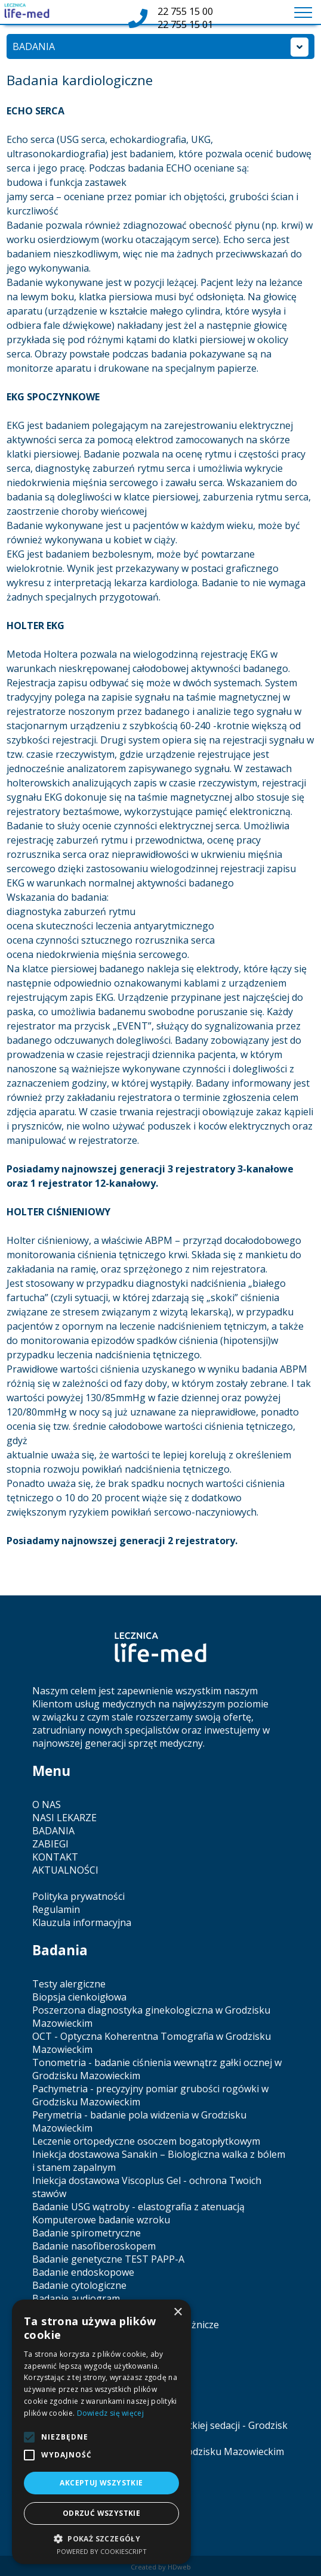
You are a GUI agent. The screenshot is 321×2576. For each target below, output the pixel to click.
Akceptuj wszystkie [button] (101, 2483)
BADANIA (53, 1830)
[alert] (101, 2432)
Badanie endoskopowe (83, 2272)
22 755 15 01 (185, 24)
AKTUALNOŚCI (65, 1870)
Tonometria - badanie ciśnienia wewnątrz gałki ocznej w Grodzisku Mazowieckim (157, 2069)
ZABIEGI (50, 1843)
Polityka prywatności (78, 1896)
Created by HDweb (161, 2566)
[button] (101, 2538)
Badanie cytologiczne (79, 2285)
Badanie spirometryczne (86, 2232)
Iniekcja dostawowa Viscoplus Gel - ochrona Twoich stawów (146, 2187)
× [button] (177, 2312)
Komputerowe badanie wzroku (101, 2219)
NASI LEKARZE (64, 1817)
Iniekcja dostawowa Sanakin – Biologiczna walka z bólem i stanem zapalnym (158, 2161)
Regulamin (56, 1909)
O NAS (46, 1804)
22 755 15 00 (185, 11)
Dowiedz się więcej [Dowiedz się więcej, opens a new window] (110, 2413)
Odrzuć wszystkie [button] (101, 2513)
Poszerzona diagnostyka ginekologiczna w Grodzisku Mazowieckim (151, 2016)
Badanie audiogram (76, 2298)
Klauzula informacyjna (81, 1922)
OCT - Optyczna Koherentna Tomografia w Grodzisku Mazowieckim (151, 2043)
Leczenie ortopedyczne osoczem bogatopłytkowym (146, 2141)
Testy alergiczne (69, 1983)
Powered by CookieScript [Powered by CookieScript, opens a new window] (102, 2551)
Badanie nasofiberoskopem (94, 2246)
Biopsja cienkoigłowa (79, 1996)
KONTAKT (55, 1856)
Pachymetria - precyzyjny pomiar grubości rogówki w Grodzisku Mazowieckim (150, 2095)
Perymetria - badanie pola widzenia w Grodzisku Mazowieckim (139, 2121)
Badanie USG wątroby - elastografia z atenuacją (138, 2206)
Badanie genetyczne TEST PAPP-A (108, 2259)
